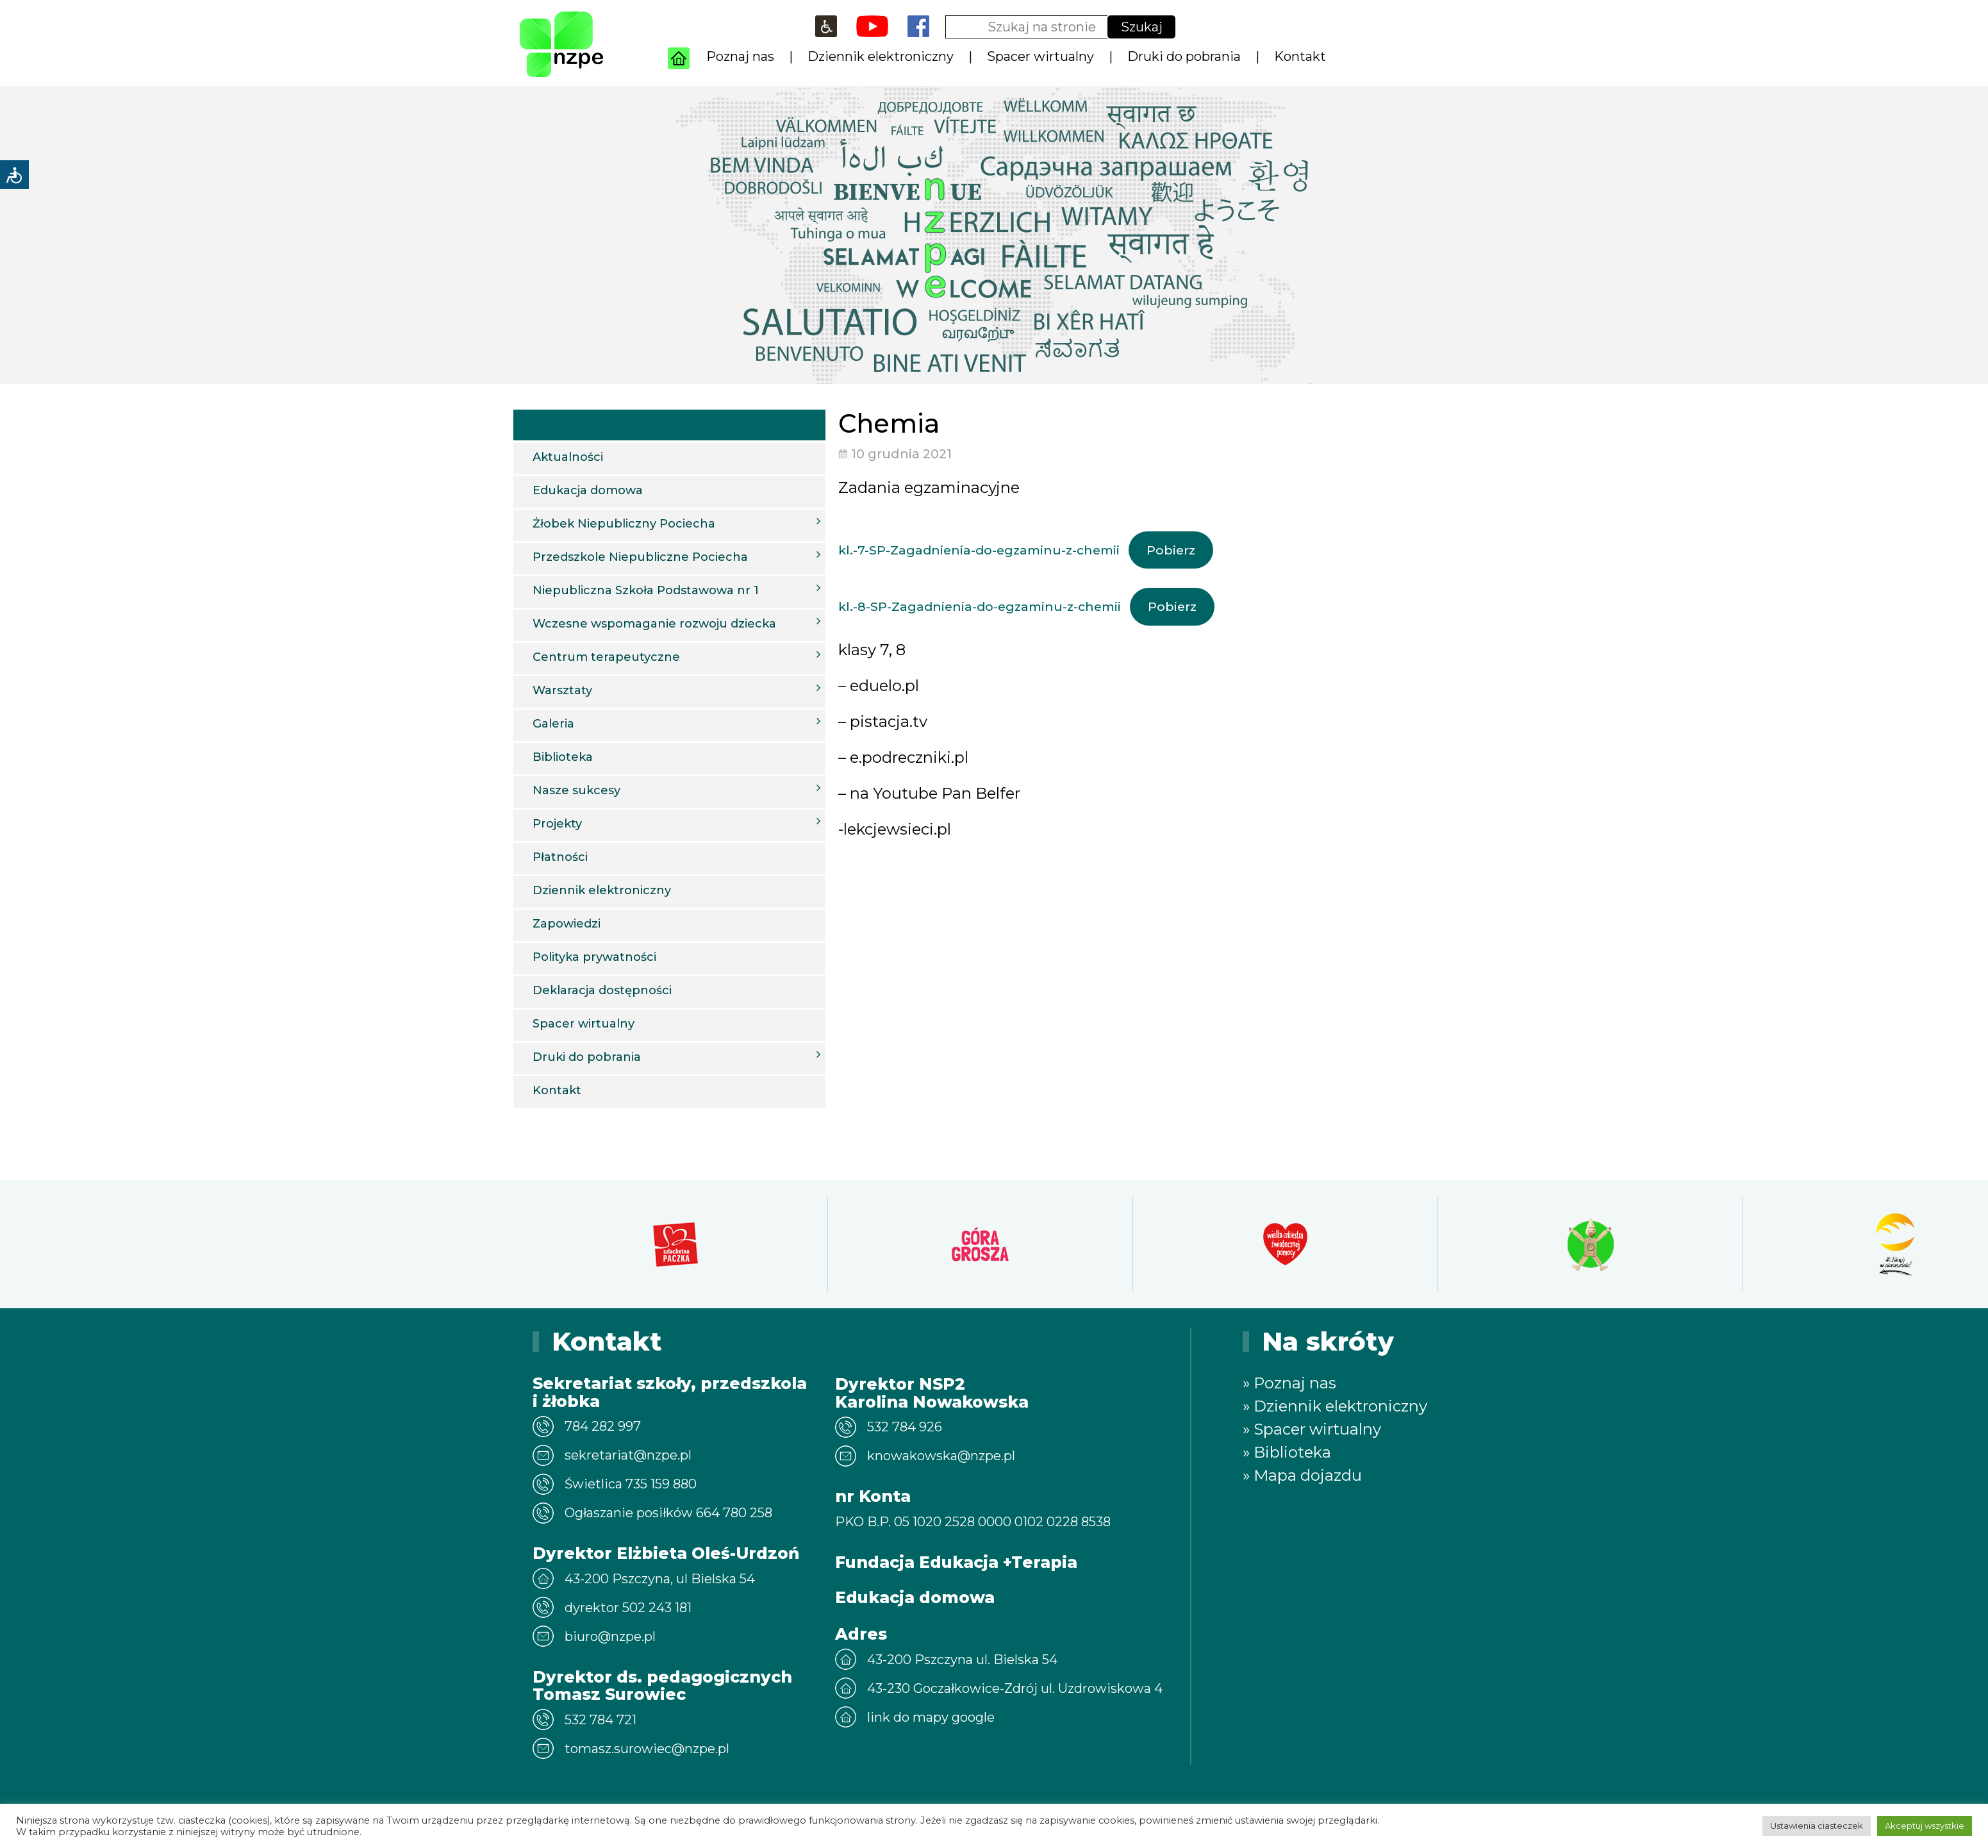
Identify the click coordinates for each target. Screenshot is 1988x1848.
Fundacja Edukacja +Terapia (956, 1562)
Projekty (676, 823)
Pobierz (1171, 550)
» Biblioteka (1287, 1452)
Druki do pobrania (1184, 56)
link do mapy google (931, 1717)
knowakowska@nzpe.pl (941, 1455)
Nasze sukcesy (676, 789)
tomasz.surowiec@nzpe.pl (647, 1748)
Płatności (560, 857)
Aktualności (568, 457)
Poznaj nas (740, 56)
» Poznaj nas (1289, 1383)
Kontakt (1300, 56)
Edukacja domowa (588, 490)
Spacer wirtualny (1040, 56)
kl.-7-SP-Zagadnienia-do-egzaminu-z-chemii (979, 550)
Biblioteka (563, 757)
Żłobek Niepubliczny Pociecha (676, 523)
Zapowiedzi (567, 924)
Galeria (676, 723)
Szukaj (1142, 27)
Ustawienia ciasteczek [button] (1816, 1825)
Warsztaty (676, 689)
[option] (675, 1244)
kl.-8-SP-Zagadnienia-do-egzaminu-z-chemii (979, 606)
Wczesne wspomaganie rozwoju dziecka (676, 623)
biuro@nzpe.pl (610, 1636)
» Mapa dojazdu (1302, 1475)
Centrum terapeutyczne (676, 656)
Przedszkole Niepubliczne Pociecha (676, 556)
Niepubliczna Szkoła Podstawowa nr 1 (676, 589)
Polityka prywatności (594, 957)
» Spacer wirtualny (1312, 1429)
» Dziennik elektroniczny (1335, 1406)
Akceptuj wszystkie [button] (1924, 1825)
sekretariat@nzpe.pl (628, 1455)
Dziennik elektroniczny (881, 56)
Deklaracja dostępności (602, 990)
